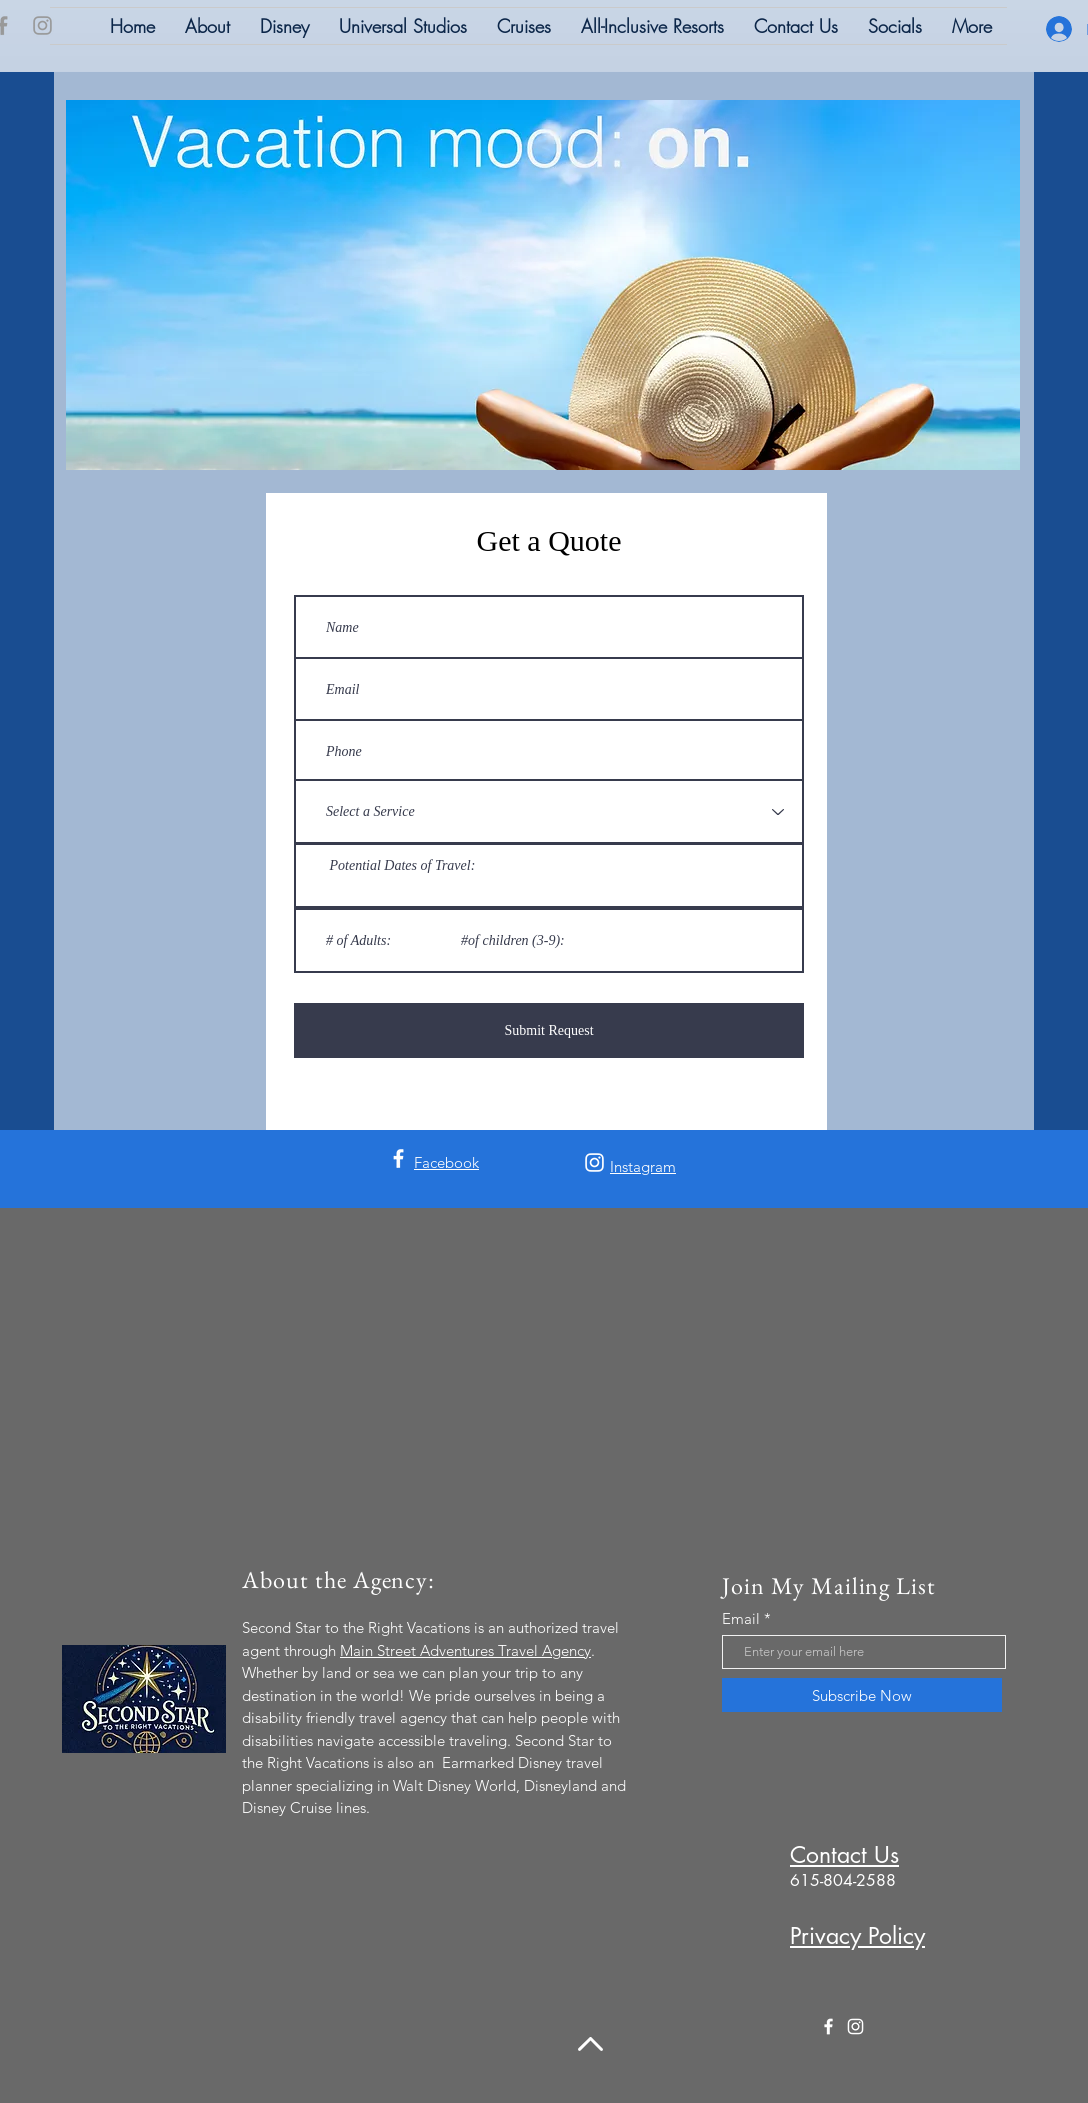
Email (741, 1618)
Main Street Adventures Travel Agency (465, 1650)
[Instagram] (42, 25)
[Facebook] (398, 1158)
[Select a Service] (549, 811)
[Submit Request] (549, 1030)
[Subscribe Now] (862, 1695)
